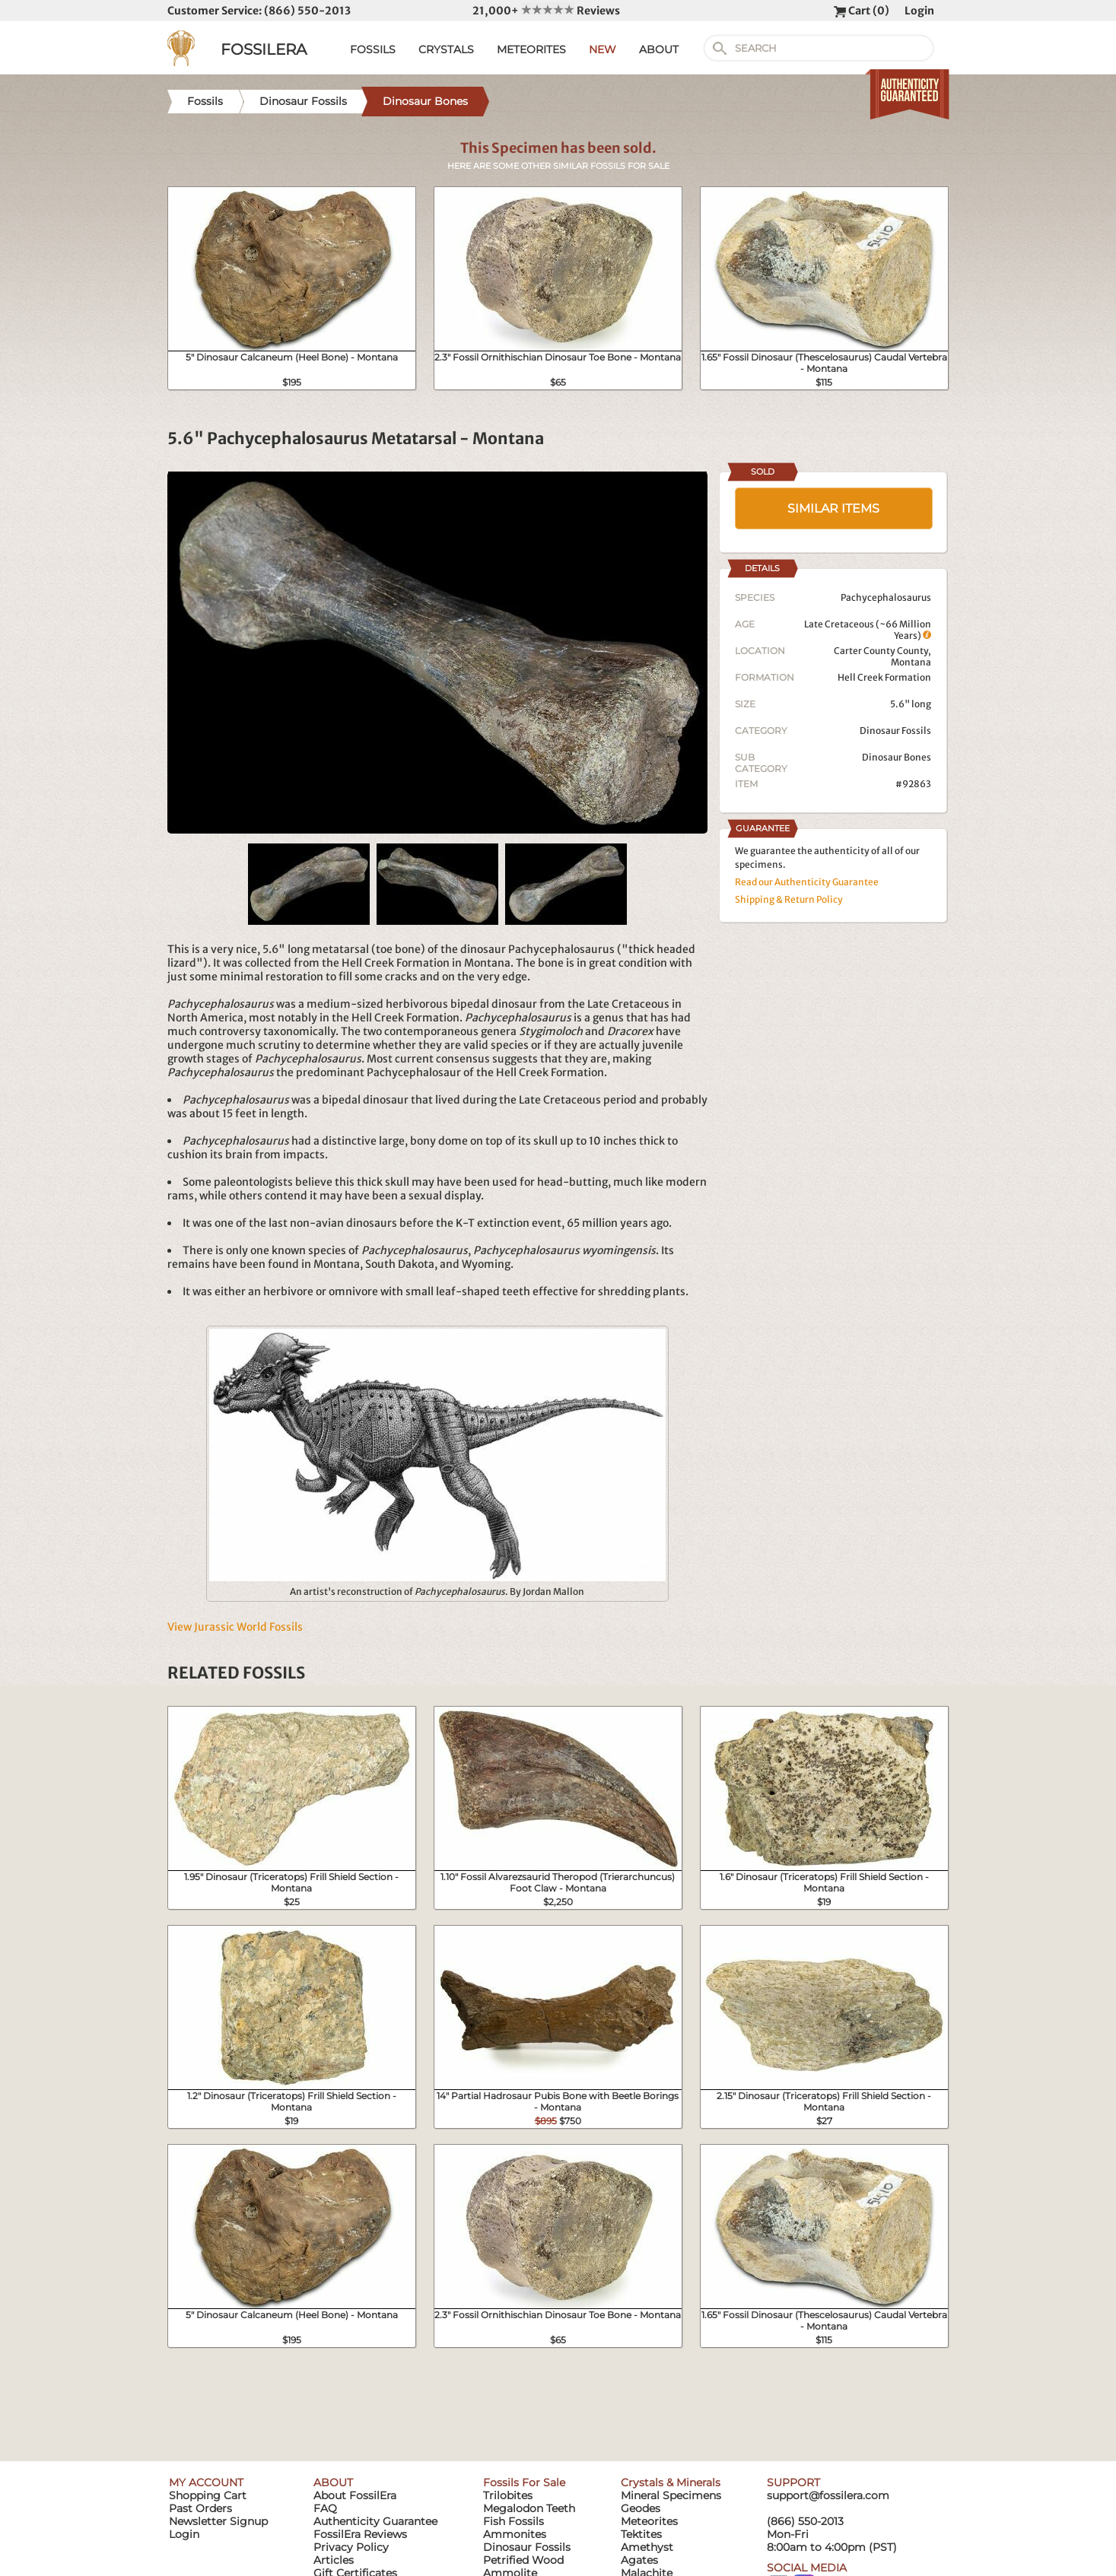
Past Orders (200, 2508)
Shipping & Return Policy (789, 899)
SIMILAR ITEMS (833, 508)
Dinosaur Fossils (895, 730)
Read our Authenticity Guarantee (807, 882)
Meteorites (649, 2521)
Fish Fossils (513, 2521)
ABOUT (659, 49)
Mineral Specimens (671, 2495)
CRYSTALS (446, 49)
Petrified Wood (523, 2560)
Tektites (641, 2534)
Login (919, 10)
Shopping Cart (207, 2495)
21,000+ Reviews (546, 10)
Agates (639, 2560)
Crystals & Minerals (670, 2482)
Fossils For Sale (524, 2482)
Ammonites (514, 2534)
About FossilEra (354, 2495)
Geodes (640, 2508)
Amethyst (647, 2547)
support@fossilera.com (828, 2495)
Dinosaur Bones (896, 757)
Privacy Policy (351, 2547)
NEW (602, 49)
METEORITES (531, 49)
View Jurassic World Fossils (235, 1627)
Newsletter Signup (218, 2521)
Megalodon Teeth (529, 2508)
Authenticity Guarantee (375, 2521)
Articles (333, 2560)
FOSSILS (373, 49)
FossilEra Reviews (360, 2534)
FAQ (325, 2508)
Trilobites (508, 2495)
